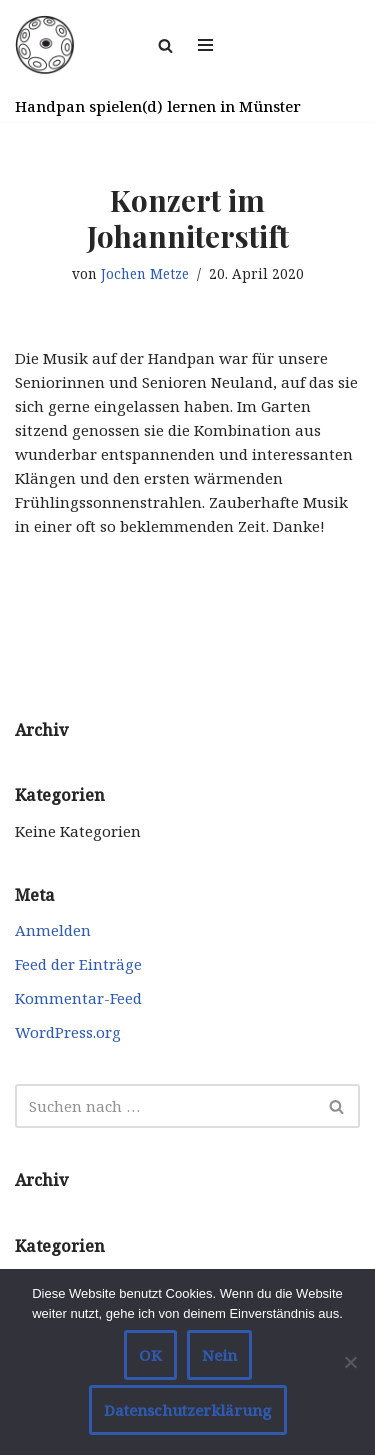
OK (150, 1355)
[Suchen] (165, 45)
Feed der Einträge (78, 964)
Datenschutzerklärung (188, 1410)
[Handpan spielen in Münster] (45, 45)
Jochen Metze (145, 274)
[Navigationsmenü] (205, 45)
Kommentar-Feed (78, 998)
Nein (219, 1355)
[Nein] (350, 1362)
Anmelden (53, 930)
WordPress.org (68, 1032)
